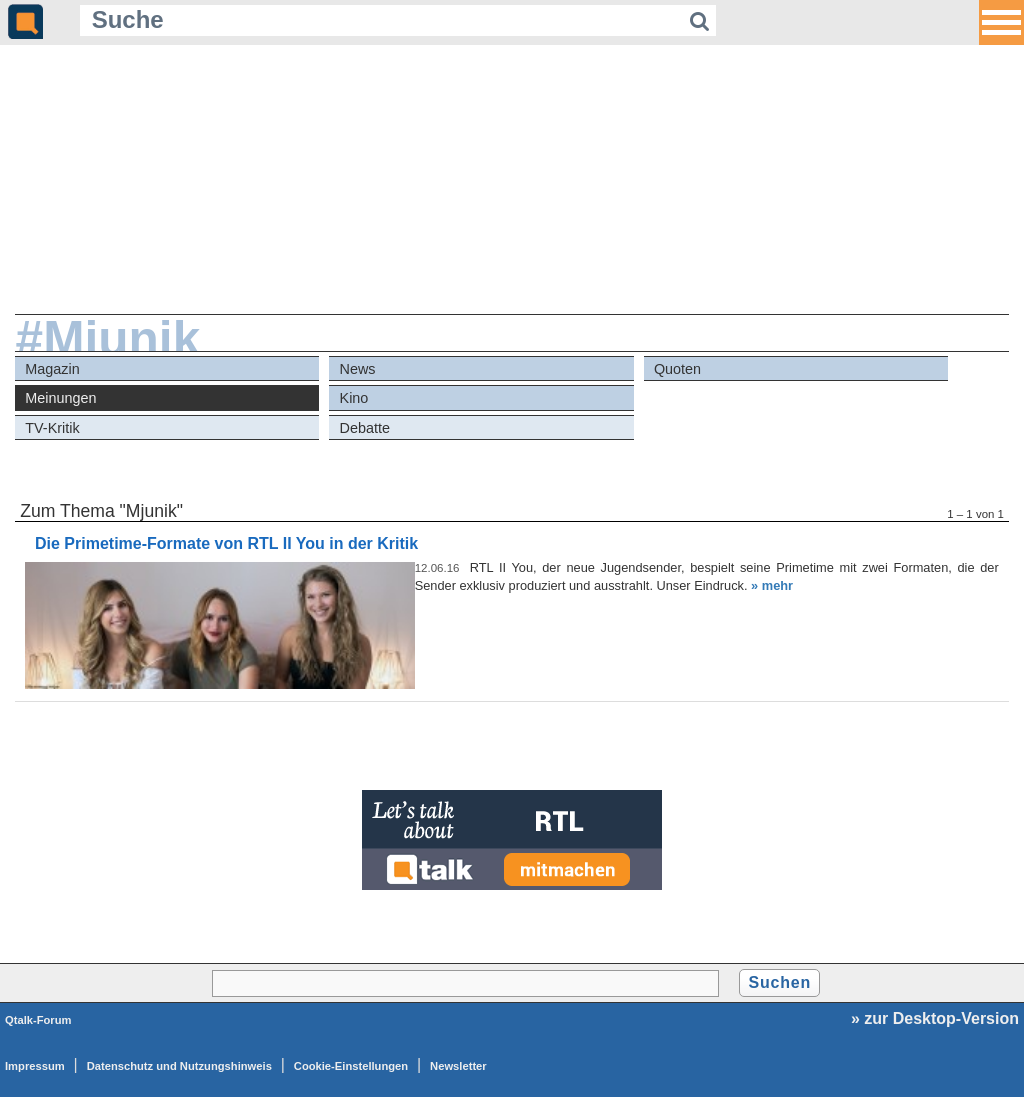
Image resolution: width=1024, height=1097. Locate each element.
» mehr (772, 585)
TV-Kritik (52, 428)
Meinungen (60, 398)
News (358, 369)
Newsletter (458, 1066)
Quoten (677, 369)
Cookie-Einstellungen (351, 1066)
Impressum (35, 1066)
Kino (354, 398)
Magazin (52, 369)
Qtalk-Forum (38, 1020)
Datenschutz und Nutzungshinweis (179, 1066)
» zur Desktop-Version (935, 1018)
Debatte (365, 428)
